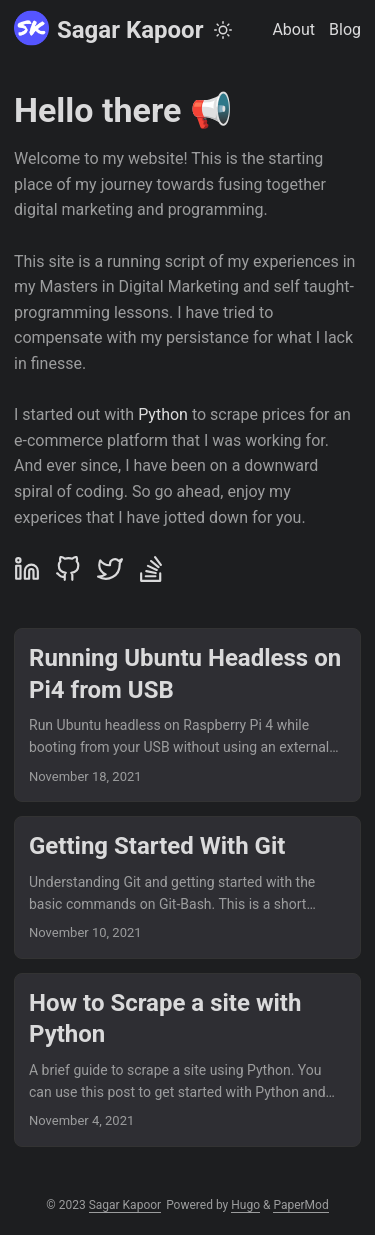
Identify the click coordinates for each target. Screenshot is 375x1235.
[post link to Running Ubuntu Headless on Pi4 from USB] (187, 715)
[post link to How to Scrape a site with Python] (187, 1060)
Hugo (245, 1205)
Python (163, 414)
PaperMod (300, 1205)
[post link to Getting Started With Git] (187, 887)
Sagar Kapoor (108, 28)
